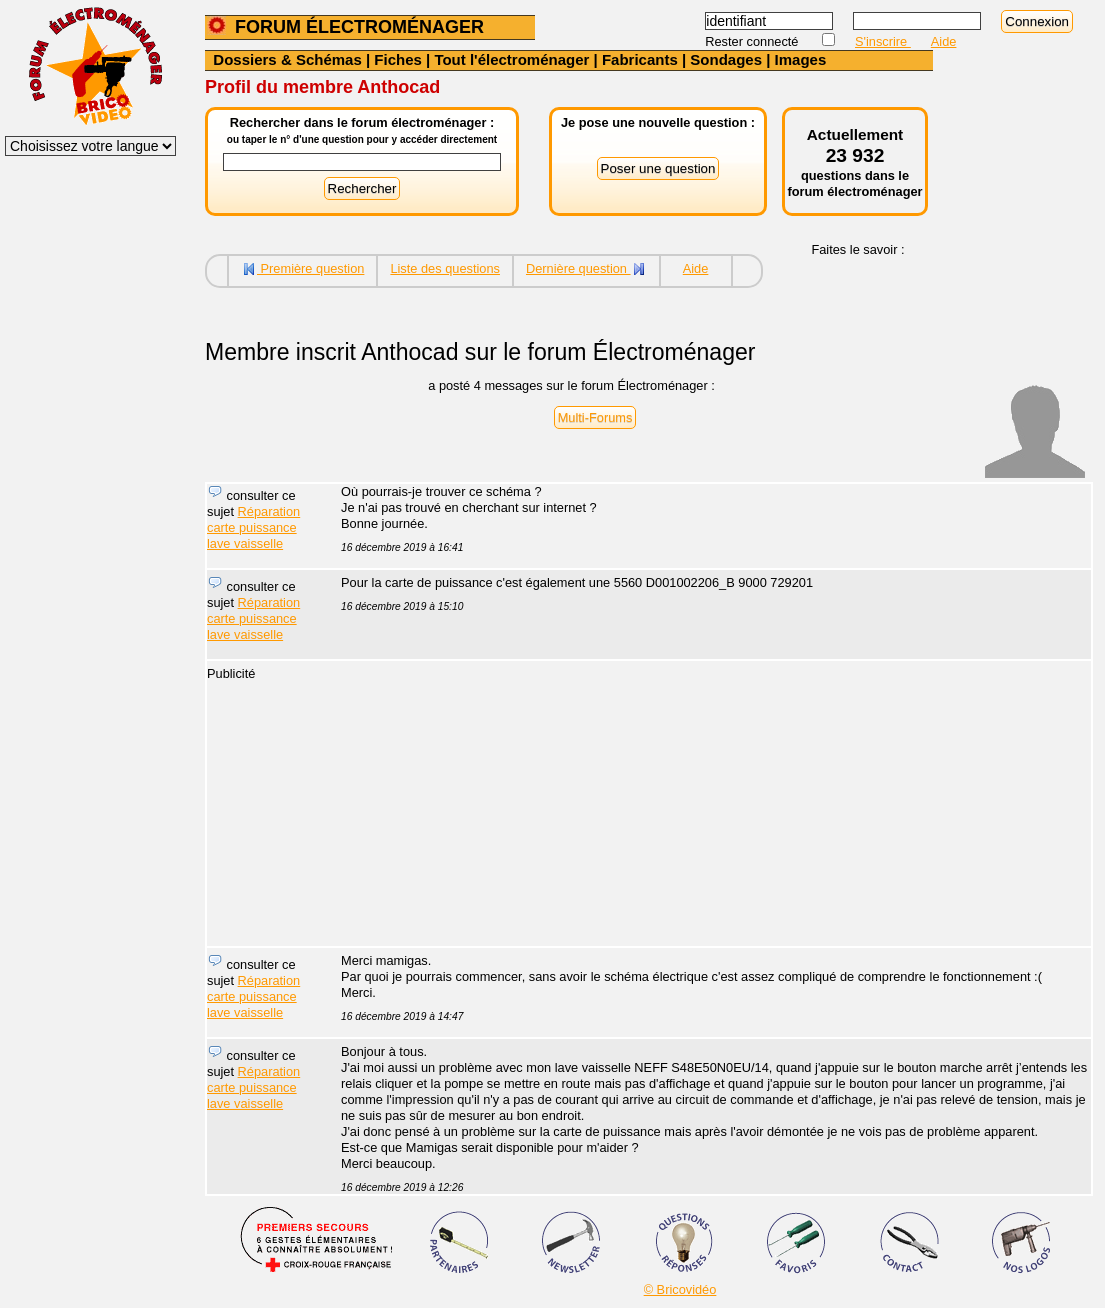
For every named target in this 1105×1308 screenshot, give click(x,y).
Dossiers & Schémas (287, 59)
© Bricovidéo (680, 1289)
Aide (944, 41)
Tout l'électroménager (511, 59)
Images (801, 59)
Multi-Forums (595, 417)
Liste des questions (445, 268)
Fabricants (640, 59)
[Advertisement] (705, 806)
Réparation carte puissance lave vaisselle (253, 527)
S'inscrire (883, 41)
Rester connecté (753, 41)
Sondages (726, 59)
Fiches (398, 59)
